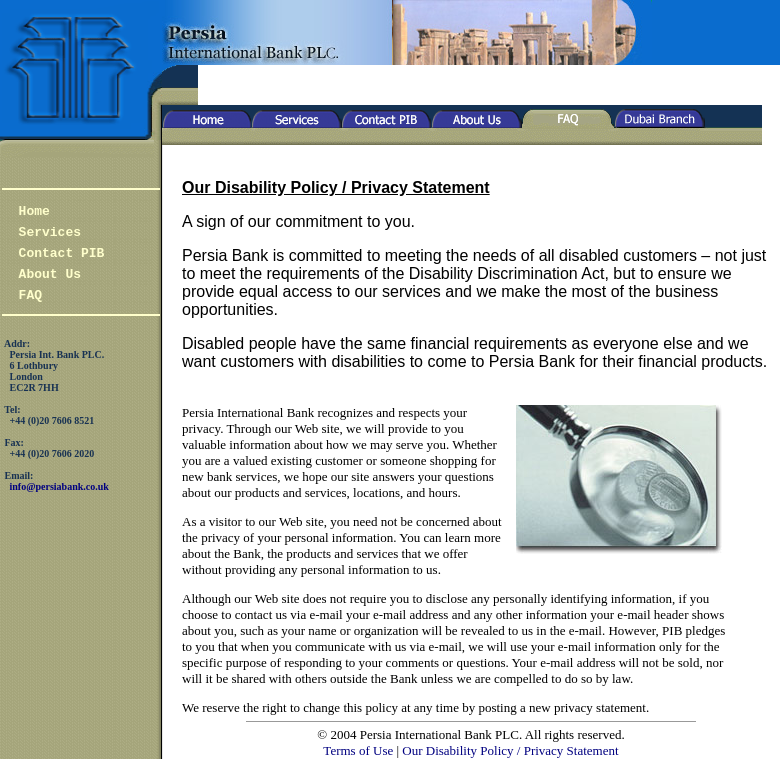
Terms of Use (358, 750)
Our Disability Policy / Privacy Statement (510, 750)
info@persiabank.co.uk (59, 486)
